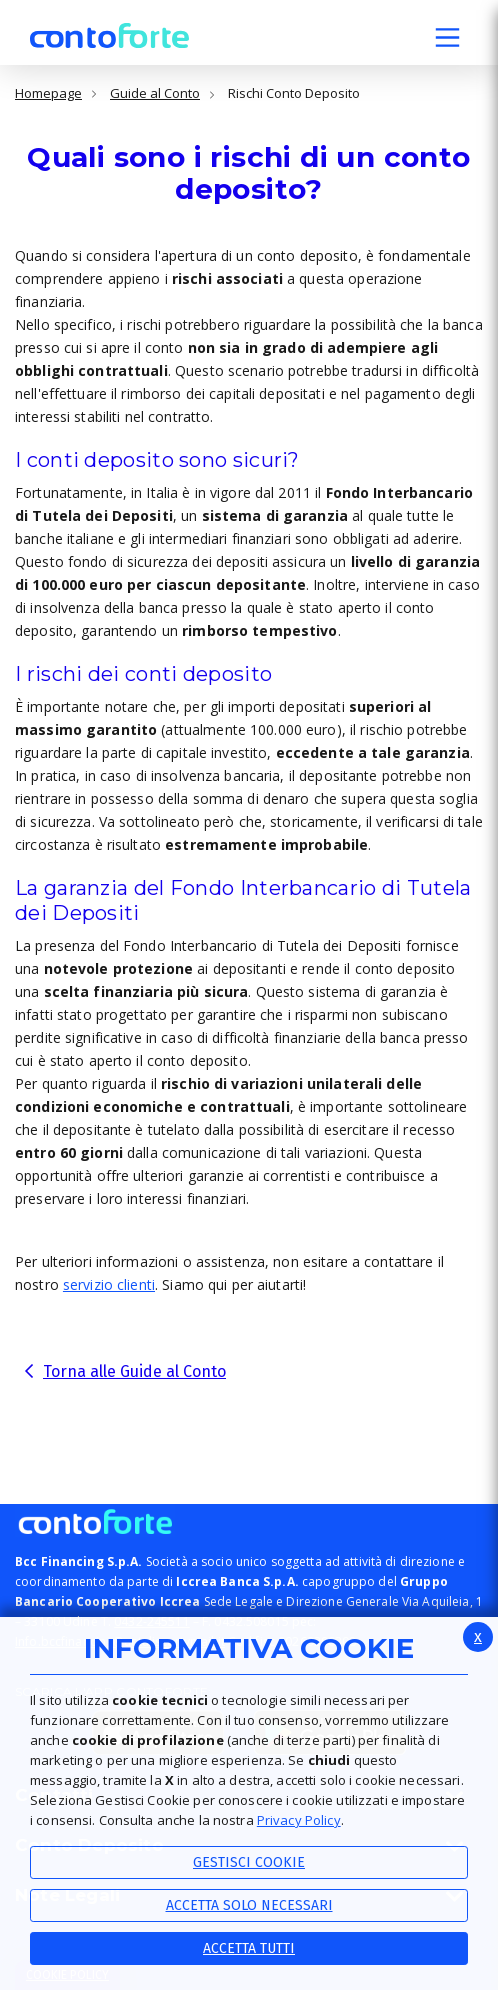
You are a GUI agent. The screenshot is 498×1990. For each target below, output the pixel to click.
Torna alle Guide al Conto (134, 1371)
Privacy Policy (299, 1820)
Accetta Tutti (249, 1948)
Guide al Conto (155, 93)
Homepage (48, 93)
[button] (447, 40)
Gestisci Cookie (249, 1862)
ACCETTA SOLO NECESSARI (249, 1905)
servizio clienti (109, 1284)
